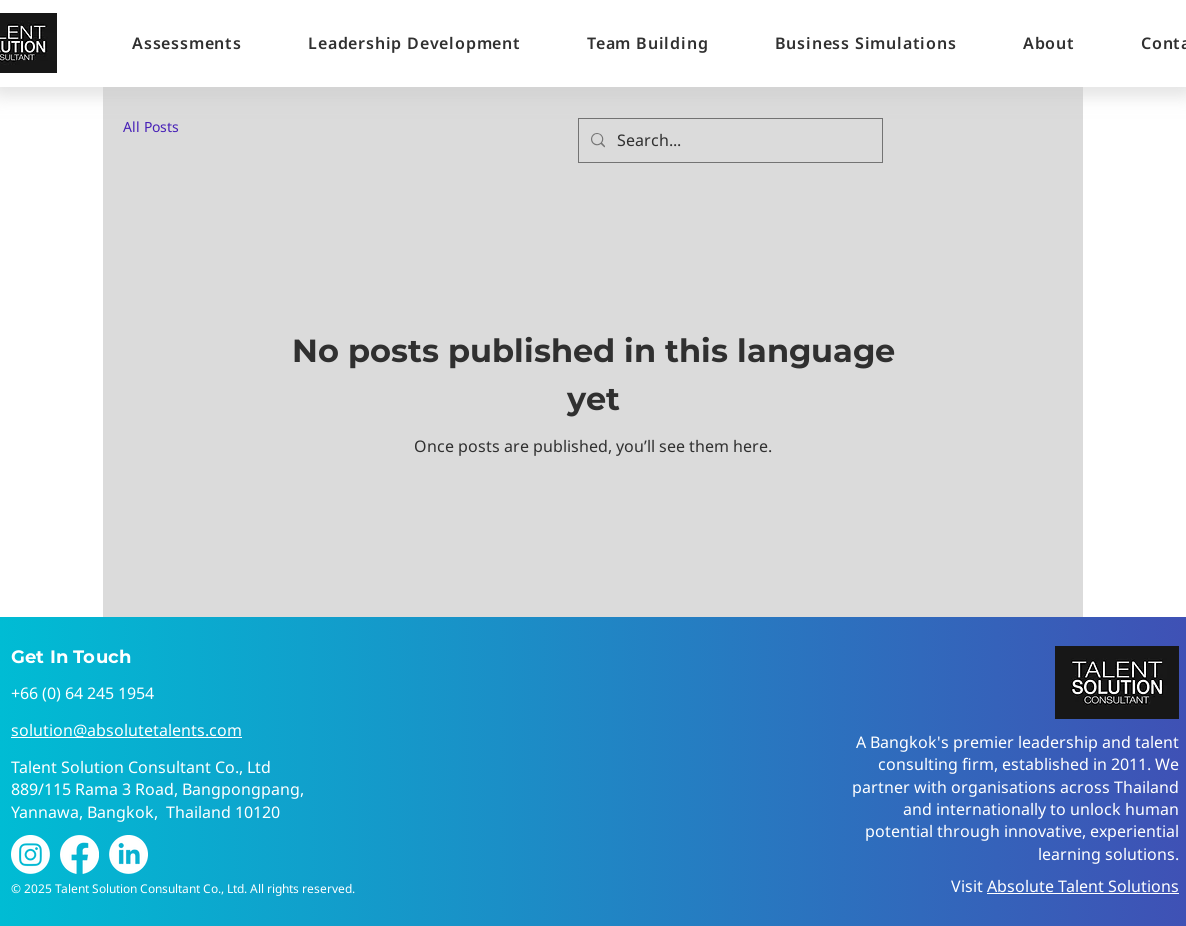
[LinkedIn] (128, 854)
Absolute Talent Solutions (1083, 886)
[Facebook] (79, 854)
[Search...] (728, 140)
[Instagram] (30, 854)
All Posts (151, 126)
